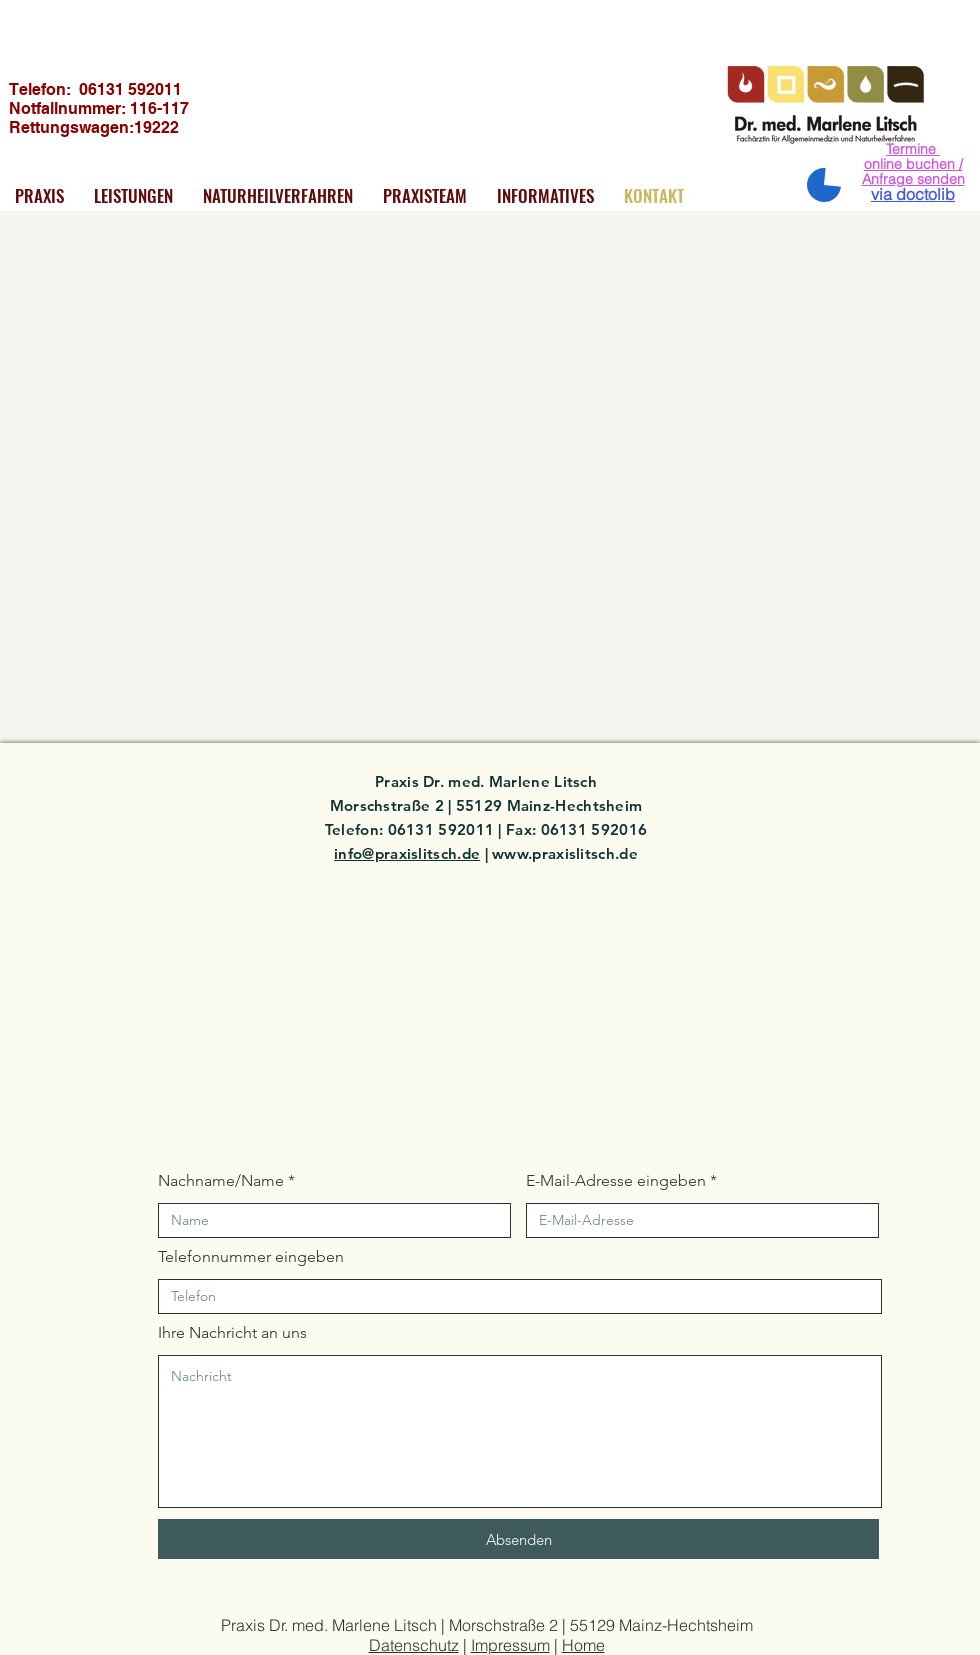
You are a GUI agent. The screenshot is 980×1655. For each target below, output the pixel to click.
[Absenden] (518, 1539)
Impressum (510, 1645)
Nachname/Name (221, 1181)
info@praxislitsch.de (407, 853)
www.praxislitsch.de (565, 853)
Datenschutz (414, 1645)
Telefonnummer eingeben (251, 1257)
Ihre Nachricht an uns (232, 1333)
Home (583, 1645)
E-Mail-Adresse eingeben (616, 1181)
